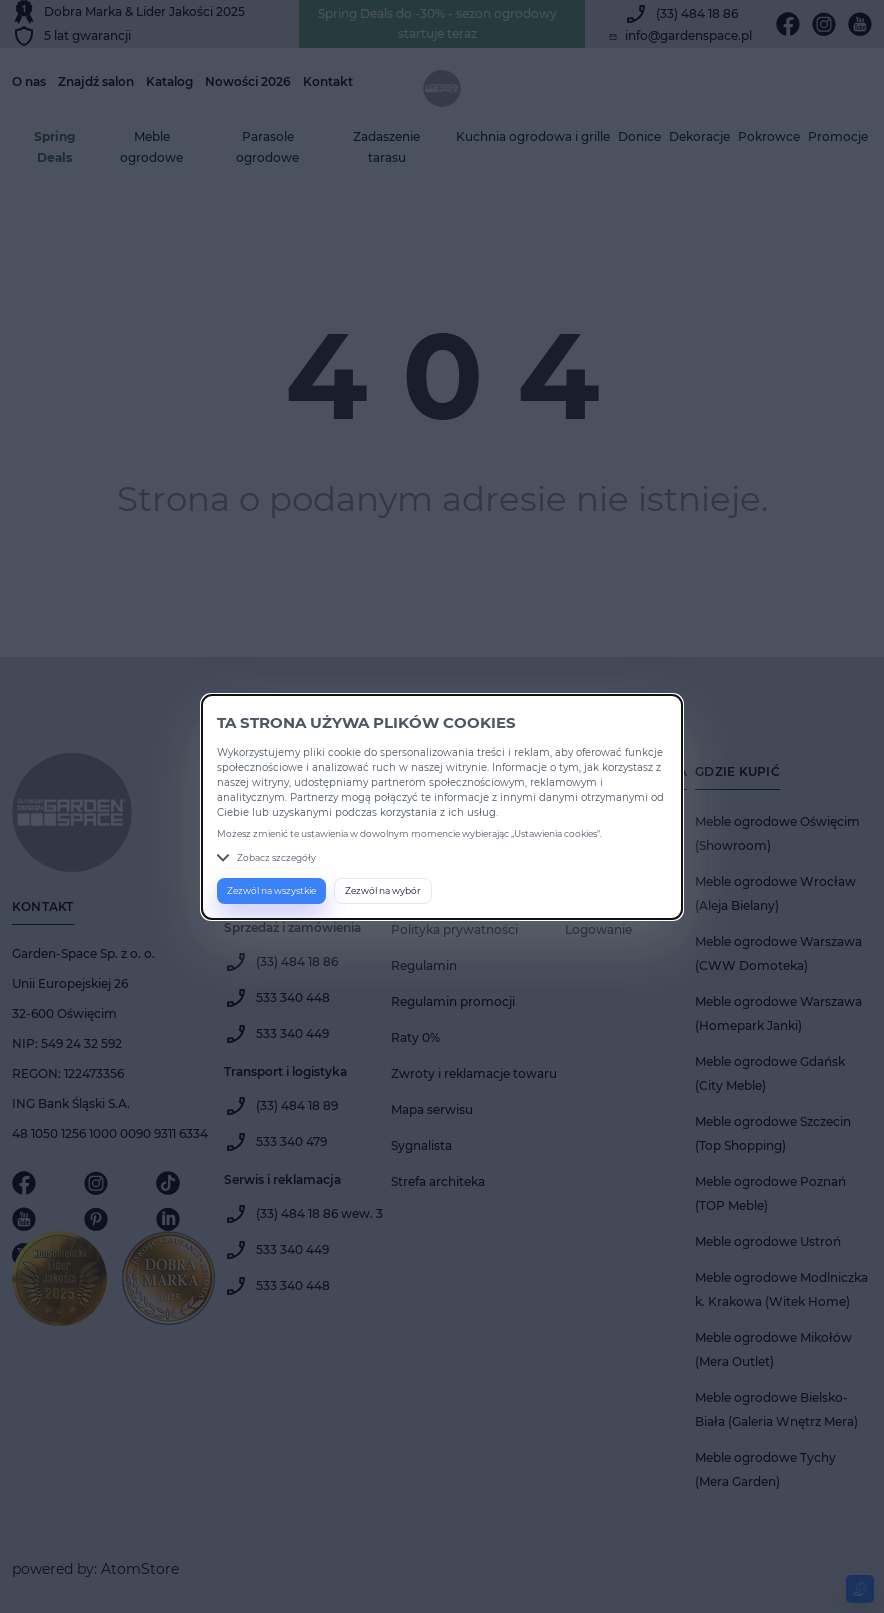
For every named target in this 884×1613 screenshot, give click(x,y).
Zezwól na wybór (383, 890)
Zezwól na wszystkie (271, 890)
